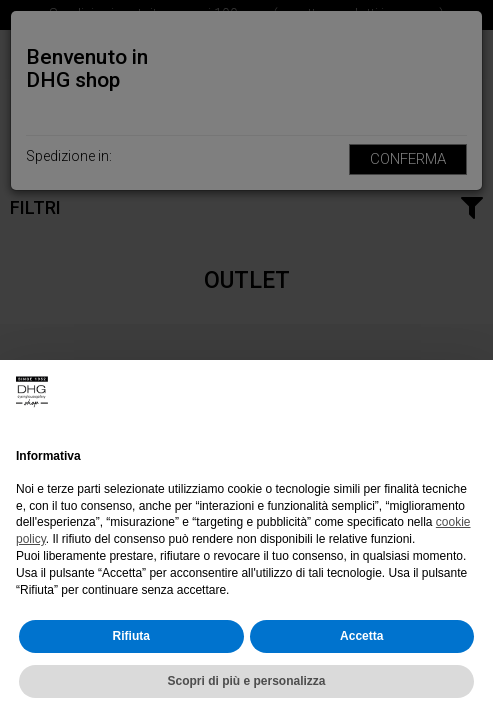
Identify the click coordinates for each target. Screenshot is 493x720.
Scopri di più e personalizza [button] (246, 681)
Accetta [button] (361, 636)
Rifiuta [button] (131, 636)
